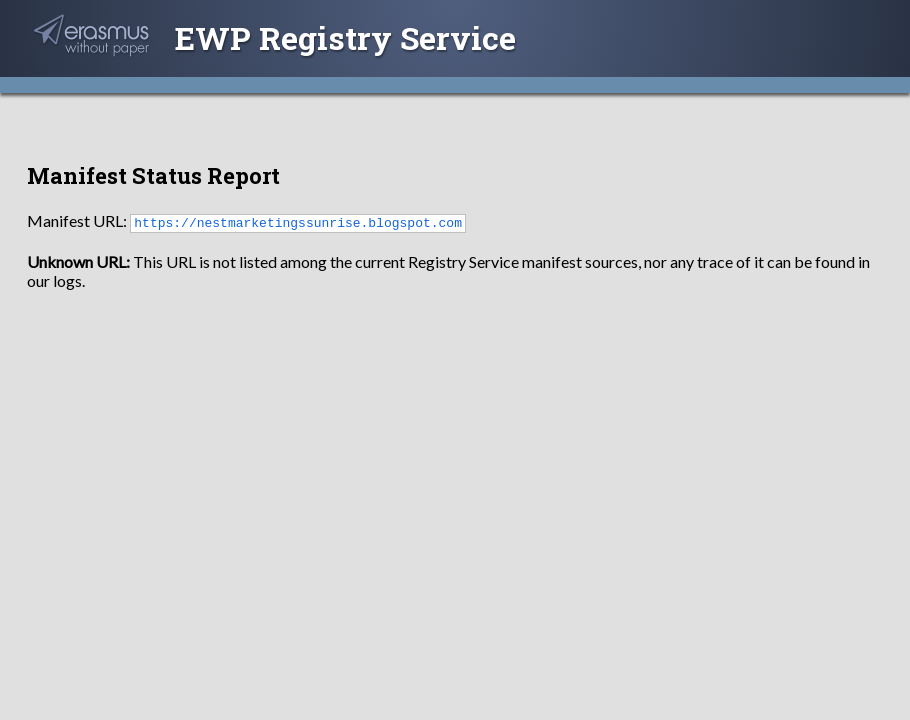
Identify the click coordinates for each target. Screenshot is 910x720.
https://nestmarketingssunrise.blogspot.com (298, 222)
